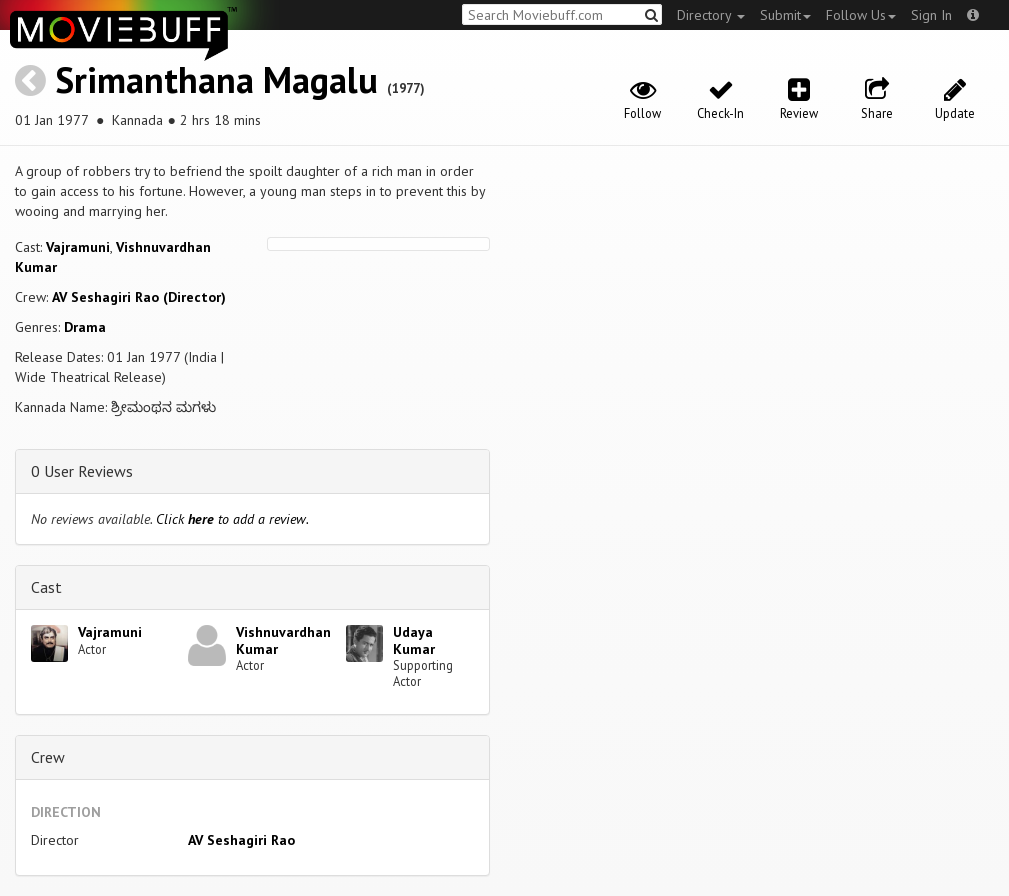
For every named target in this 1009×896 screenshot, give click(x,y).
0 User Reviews (82, 471)
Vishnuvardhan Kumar (283, 640)
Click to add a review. (232, 519)
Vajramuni (78, 247)
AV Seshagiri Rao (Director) (139, 297)
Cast (46, 587)
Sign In (931, 15)
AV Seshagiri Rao (241, 840)
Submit (785, 15)
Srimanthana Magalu (216, 79)
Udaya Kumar (414, 640)
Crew (48, 757)
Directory (711, 15)
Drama (85, 327)
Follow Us (861, 15)
